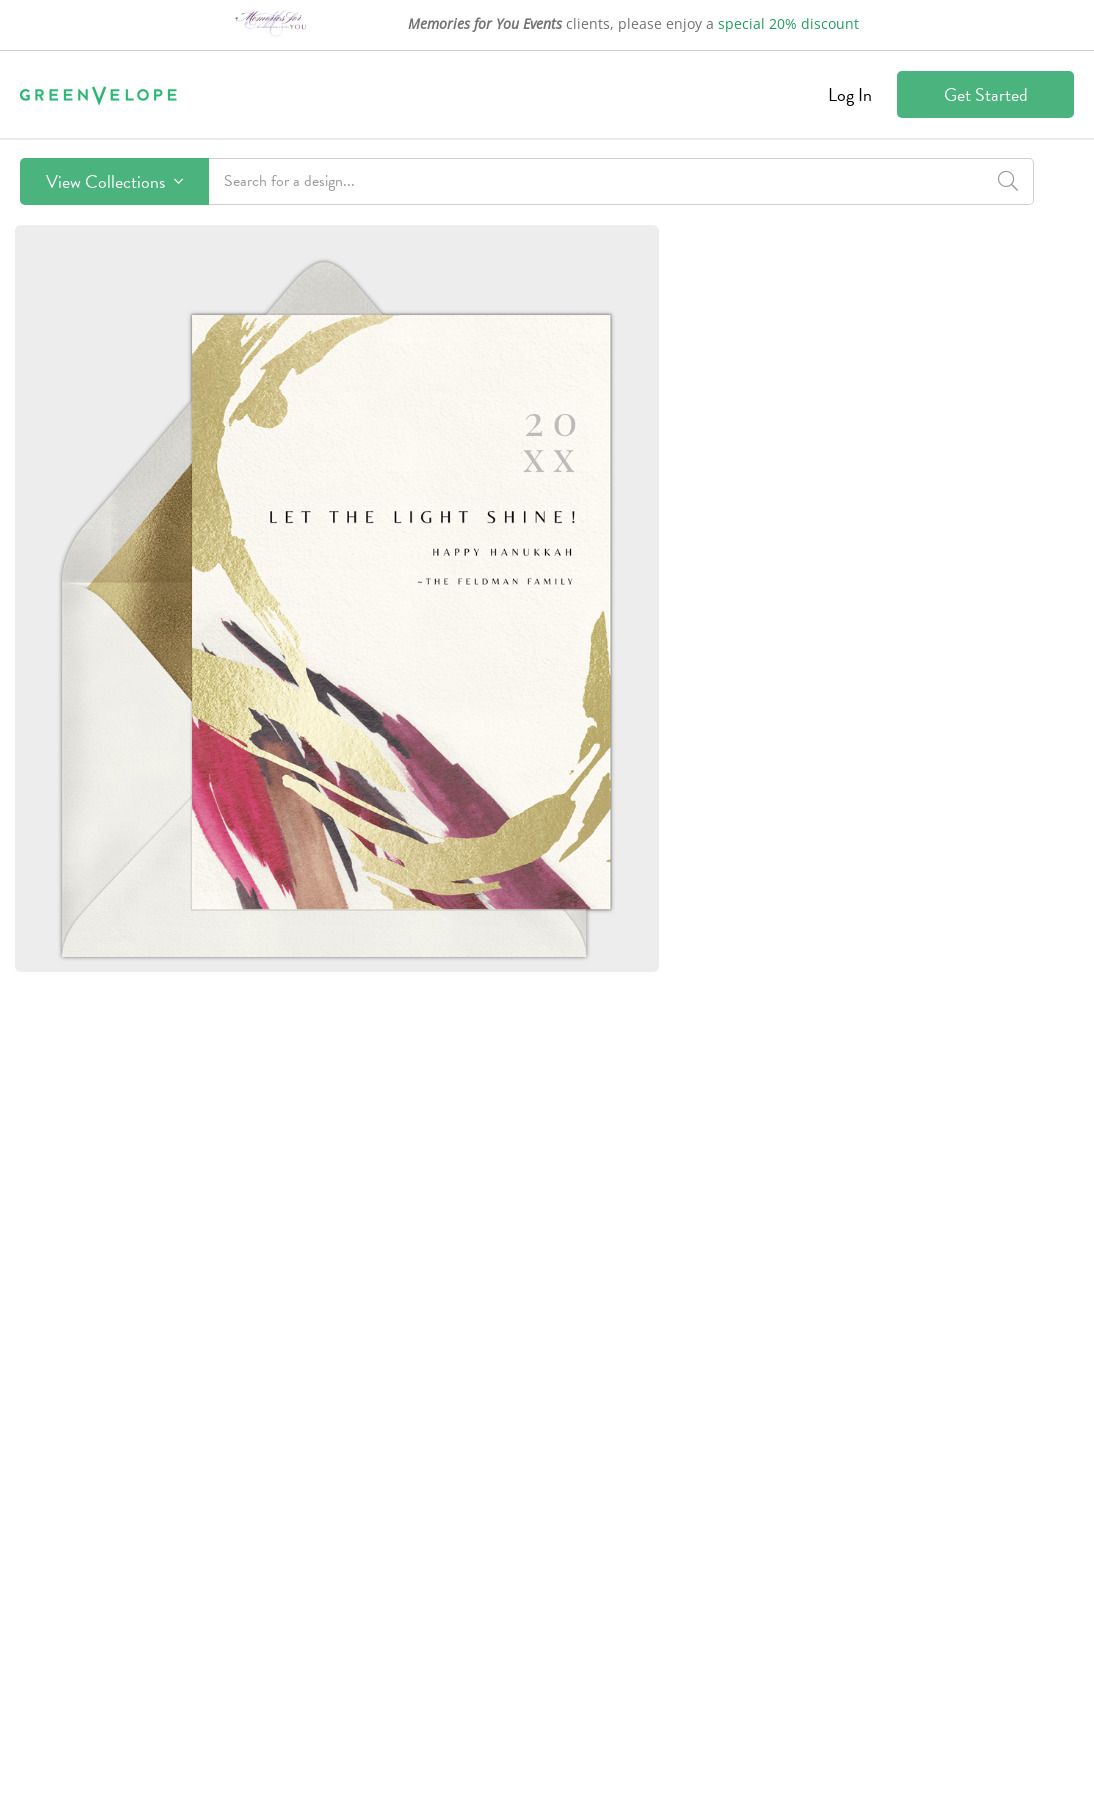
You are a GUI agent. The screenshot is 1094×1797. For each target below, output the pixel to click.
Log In (850, 94)
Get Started (986, 94)
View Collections (114, 181)
